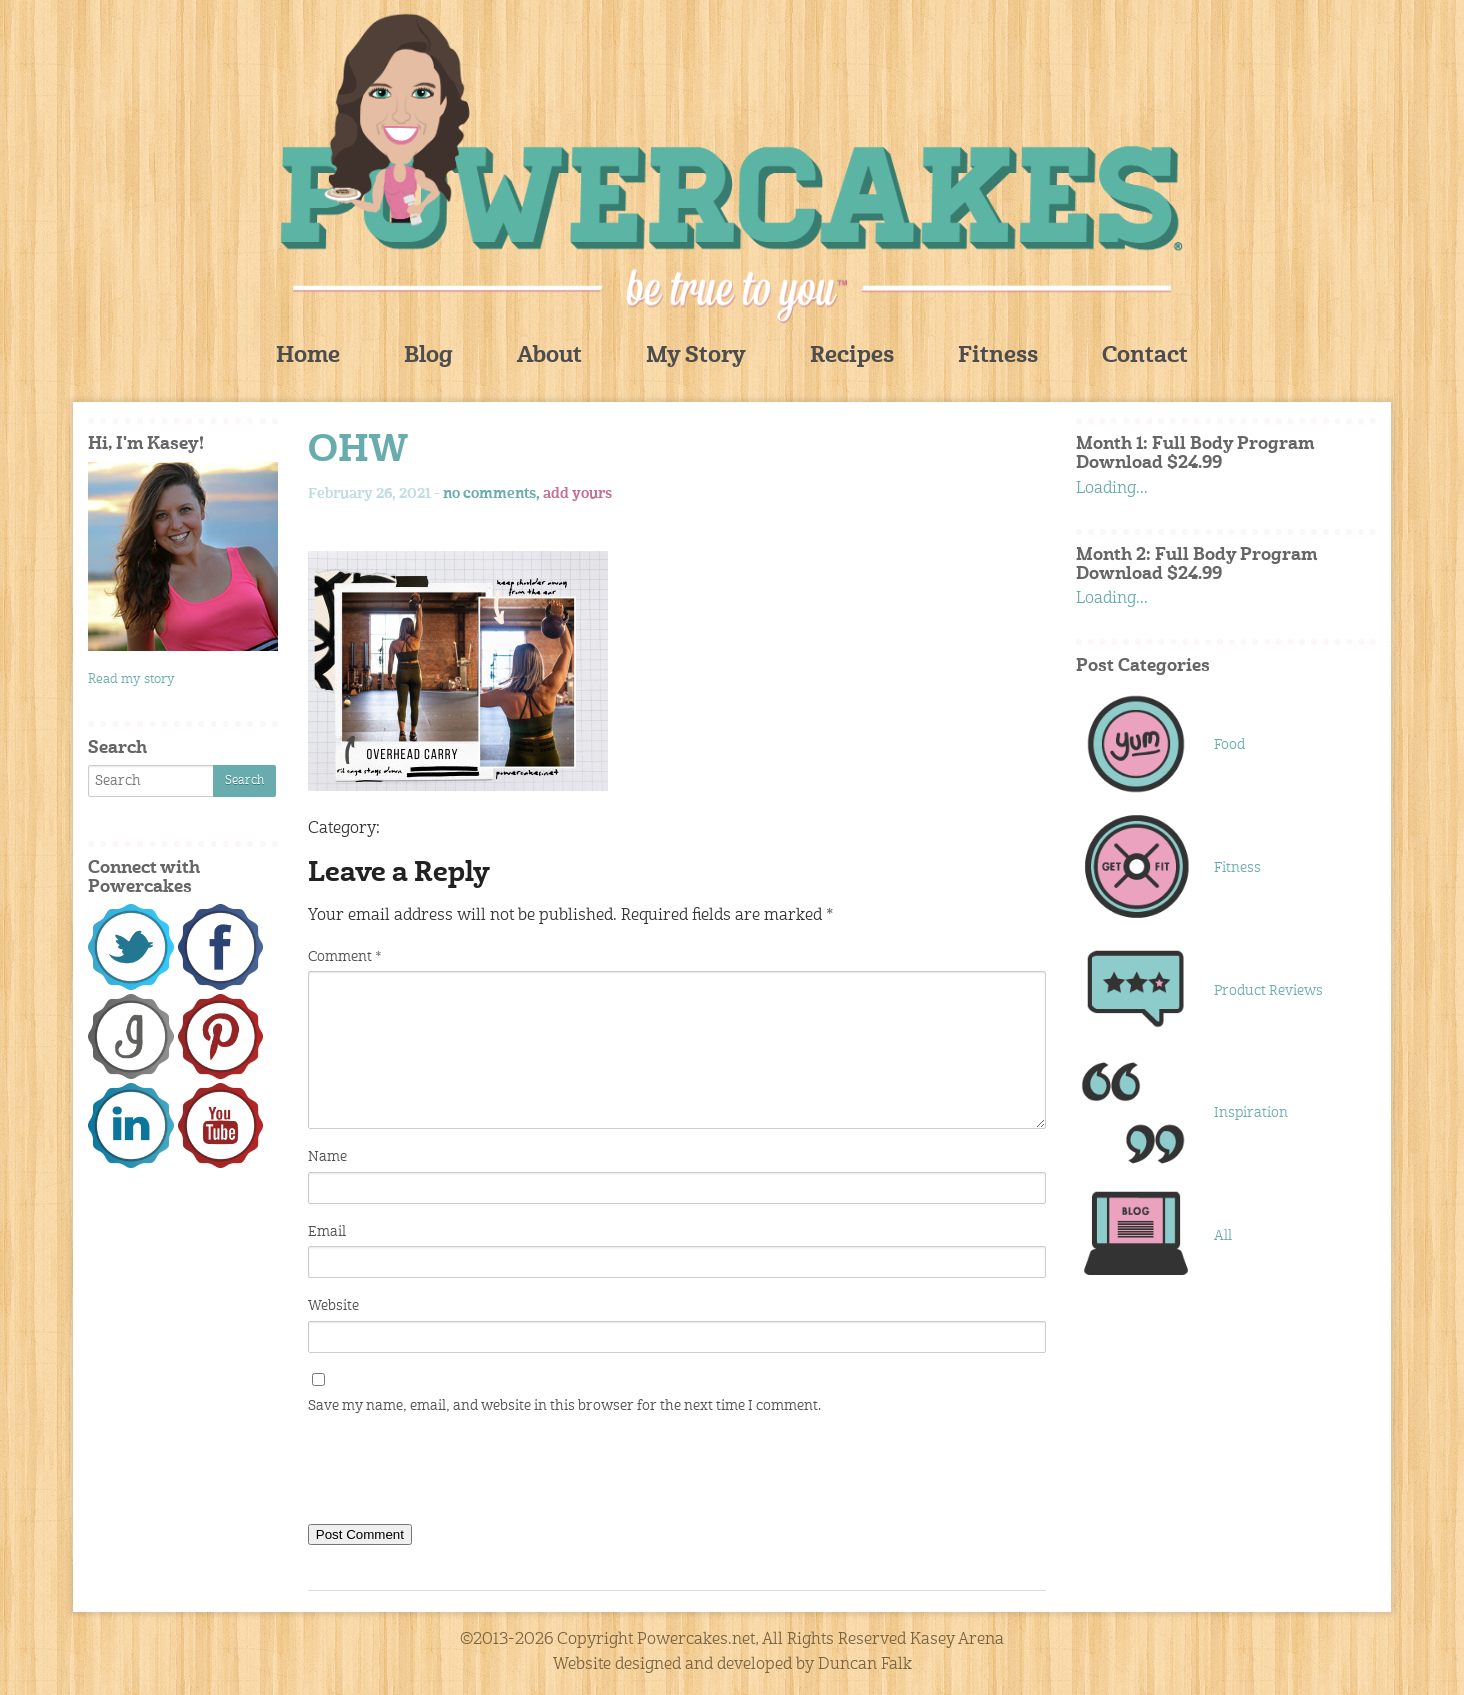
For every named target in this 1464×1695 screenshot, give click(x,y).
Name (327, 1157)
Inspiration (1251, 1113)
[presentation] (460, 1474)
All (1223, 1236)
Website (333, 1306)
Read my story (131, 679)
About (549, 356)
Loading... (1112, 489)
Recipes (852, 356)
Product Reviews (1268, 991)
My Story (696, 356)
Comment (344, 957)
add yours (577, 494)
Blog (428, 356)
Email (327, 1232)
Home (308, 356)
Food (1229, 745)
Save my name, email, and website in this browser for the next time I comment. (564, 1406)
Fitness (998, 356)
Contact (1145, 356)
